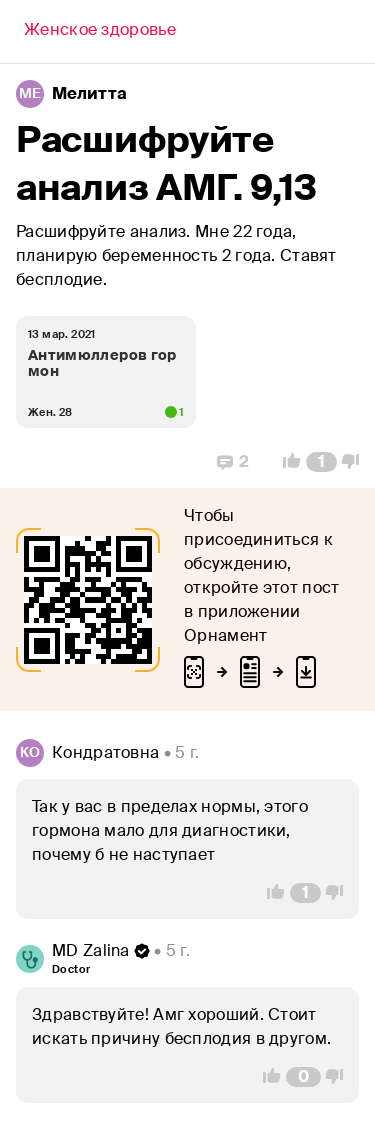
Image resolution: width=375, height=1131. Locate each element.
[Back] (100, 32)
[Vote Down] (356, 462)
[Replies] (233, 462)
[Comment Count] (321, 462)
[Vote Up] (286, 462)
